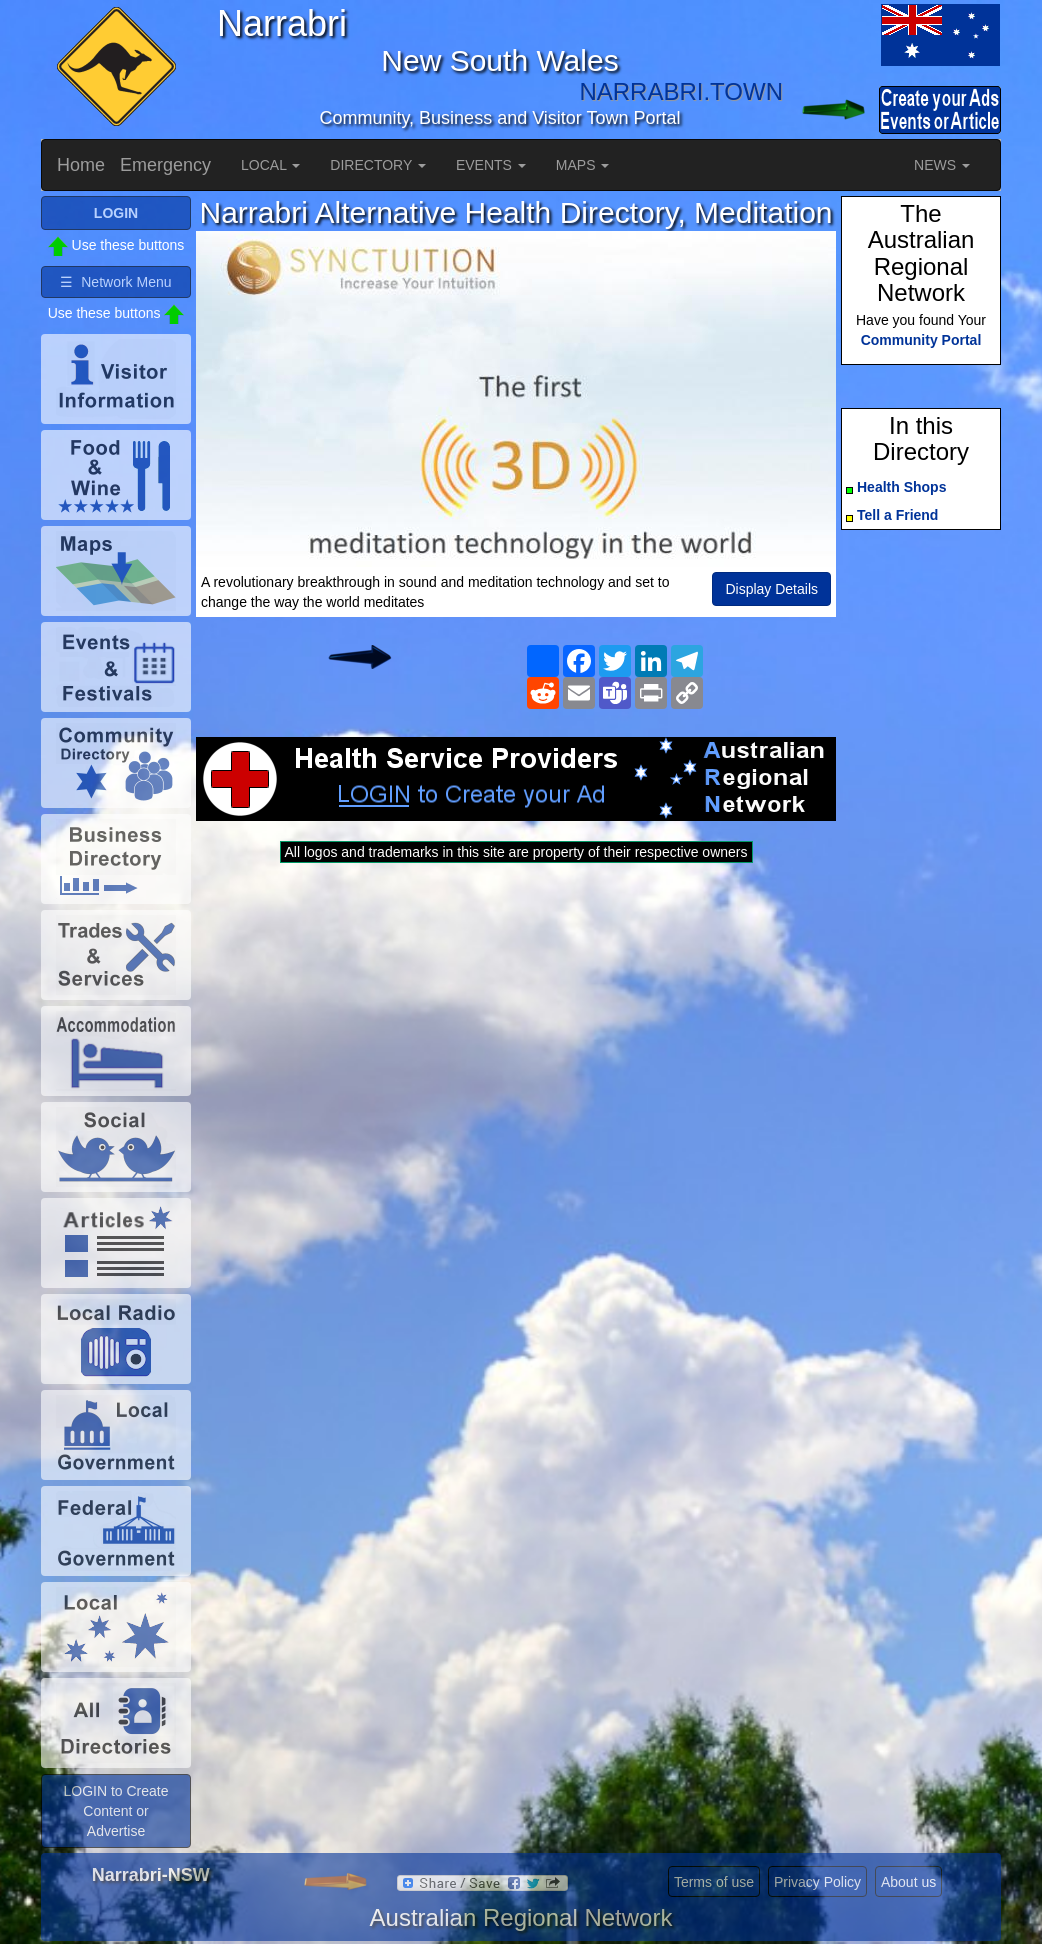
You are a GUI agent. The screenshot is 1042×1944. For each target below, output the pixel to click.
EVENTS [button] (491, 165)
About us (908, 1882)
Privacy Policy (817, 1882)
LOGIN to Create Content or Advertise (115, 1811)
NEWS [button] (942, 165)
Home (81, 165)
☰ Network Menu (115, 282)
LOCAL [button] (270, 165)
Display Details (771, 589)
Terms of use (714, 1882)
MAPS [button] (583, 165)
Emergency (165, 165)
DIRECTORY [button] (378, 165)
